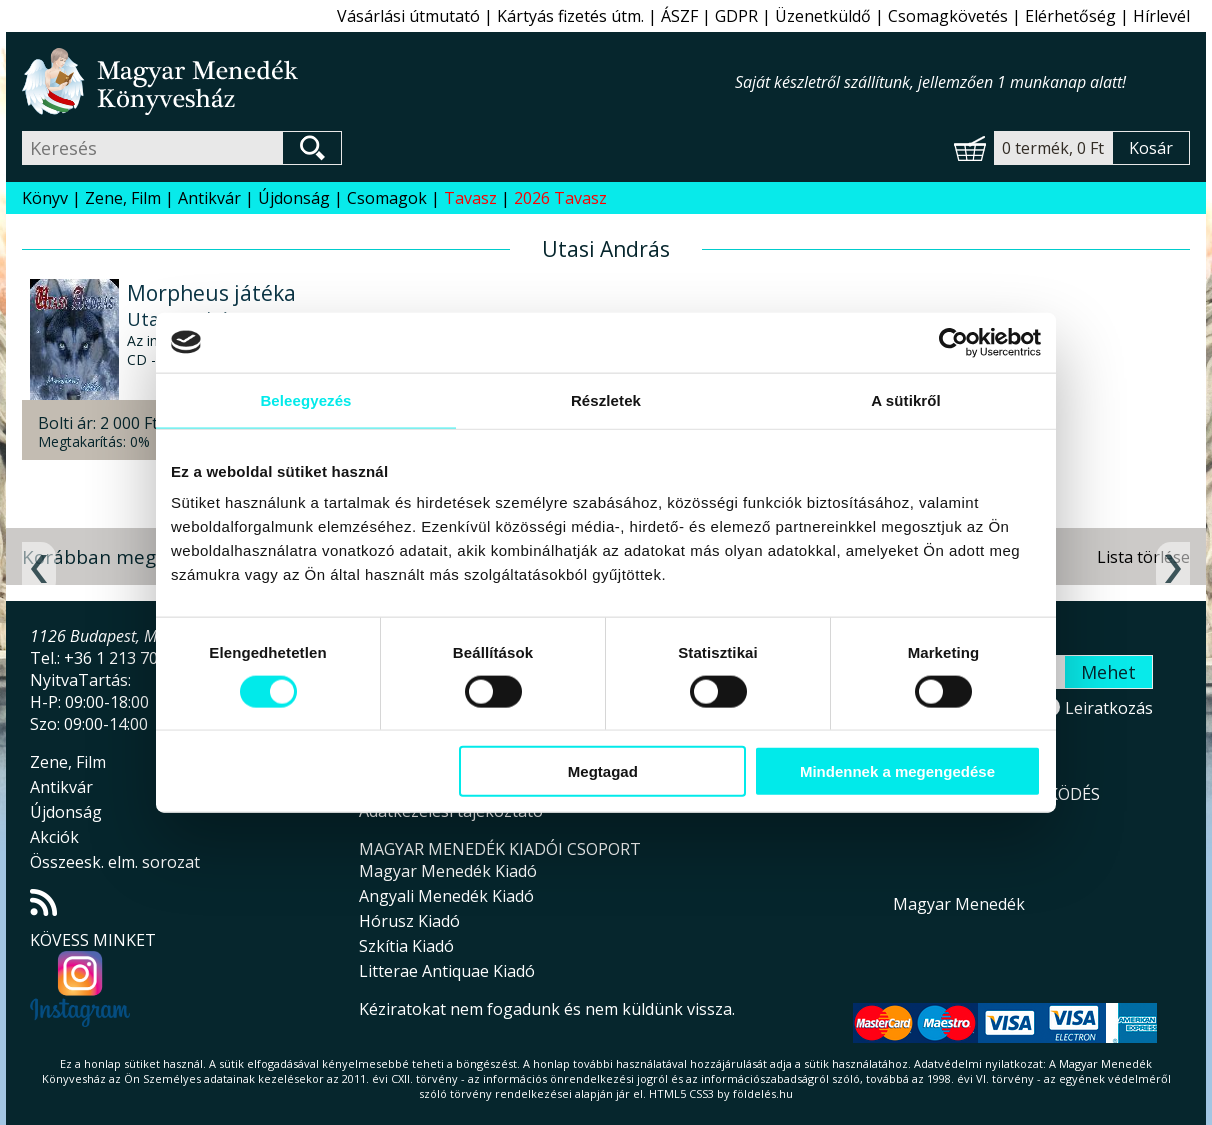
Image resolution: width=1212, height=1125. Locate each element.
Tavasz (470, 198)
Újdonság (294, 198)
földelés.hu (763, 1093)
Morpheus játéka (211, 293)
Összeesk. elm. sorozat (115, 862)
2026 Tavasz (560, 198)
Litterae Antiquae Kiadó (447, 971)
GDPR (736, 16)
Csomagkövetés (948, 16)
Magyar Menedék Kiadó (448, 871)
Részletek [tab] (606, 399)
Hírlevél (1161, 16)
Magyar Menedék (959, 904)
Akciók (54, 837)
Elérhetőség (1070, 16)
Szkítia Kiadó (406, 946)
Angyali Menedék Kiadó (446, 896)
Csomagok (387, 198)
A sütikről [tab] (906, 399)
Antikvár (209, 198)
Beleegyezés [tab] (305, 399)
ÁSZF (679, 16)
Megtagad (603, 771)
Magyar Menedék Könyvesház (378, 81)
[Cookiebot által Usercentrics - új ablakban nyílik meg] (953, 342)
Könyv (45, 198)
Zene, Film (123, 198)
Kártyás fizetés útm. (570, 16)
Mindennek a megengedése (897, 771)
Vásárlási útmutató (408, 16)
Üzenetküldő (823, 16)
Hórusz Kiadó (409, 921)
